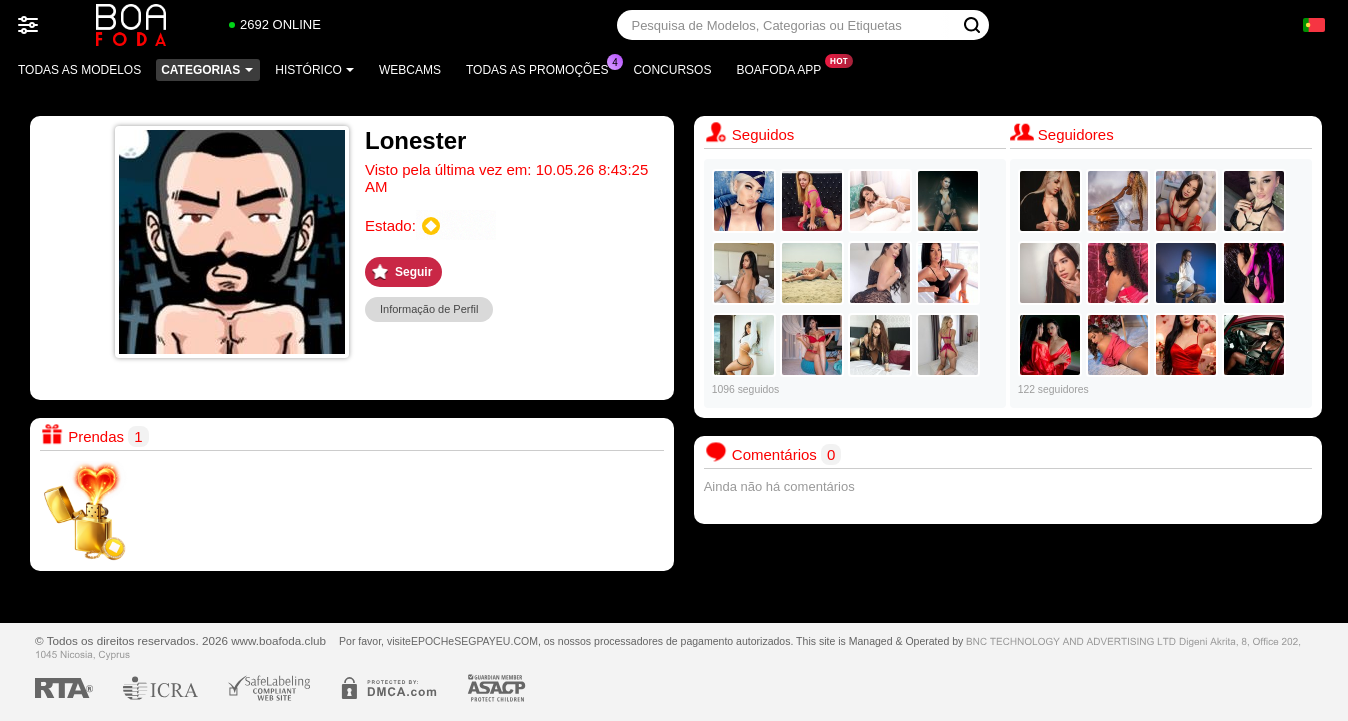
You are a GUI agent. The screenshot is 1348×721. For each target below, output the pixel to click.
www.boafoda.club (278, 640)
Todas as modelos (79, 70)
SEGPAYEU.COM (496, 641)
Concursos (672, 70)
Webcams (410, 70)
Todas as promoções (542, 68)
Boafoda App (783, 68)
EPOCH (429, 641)
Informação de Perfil (429, 309)
